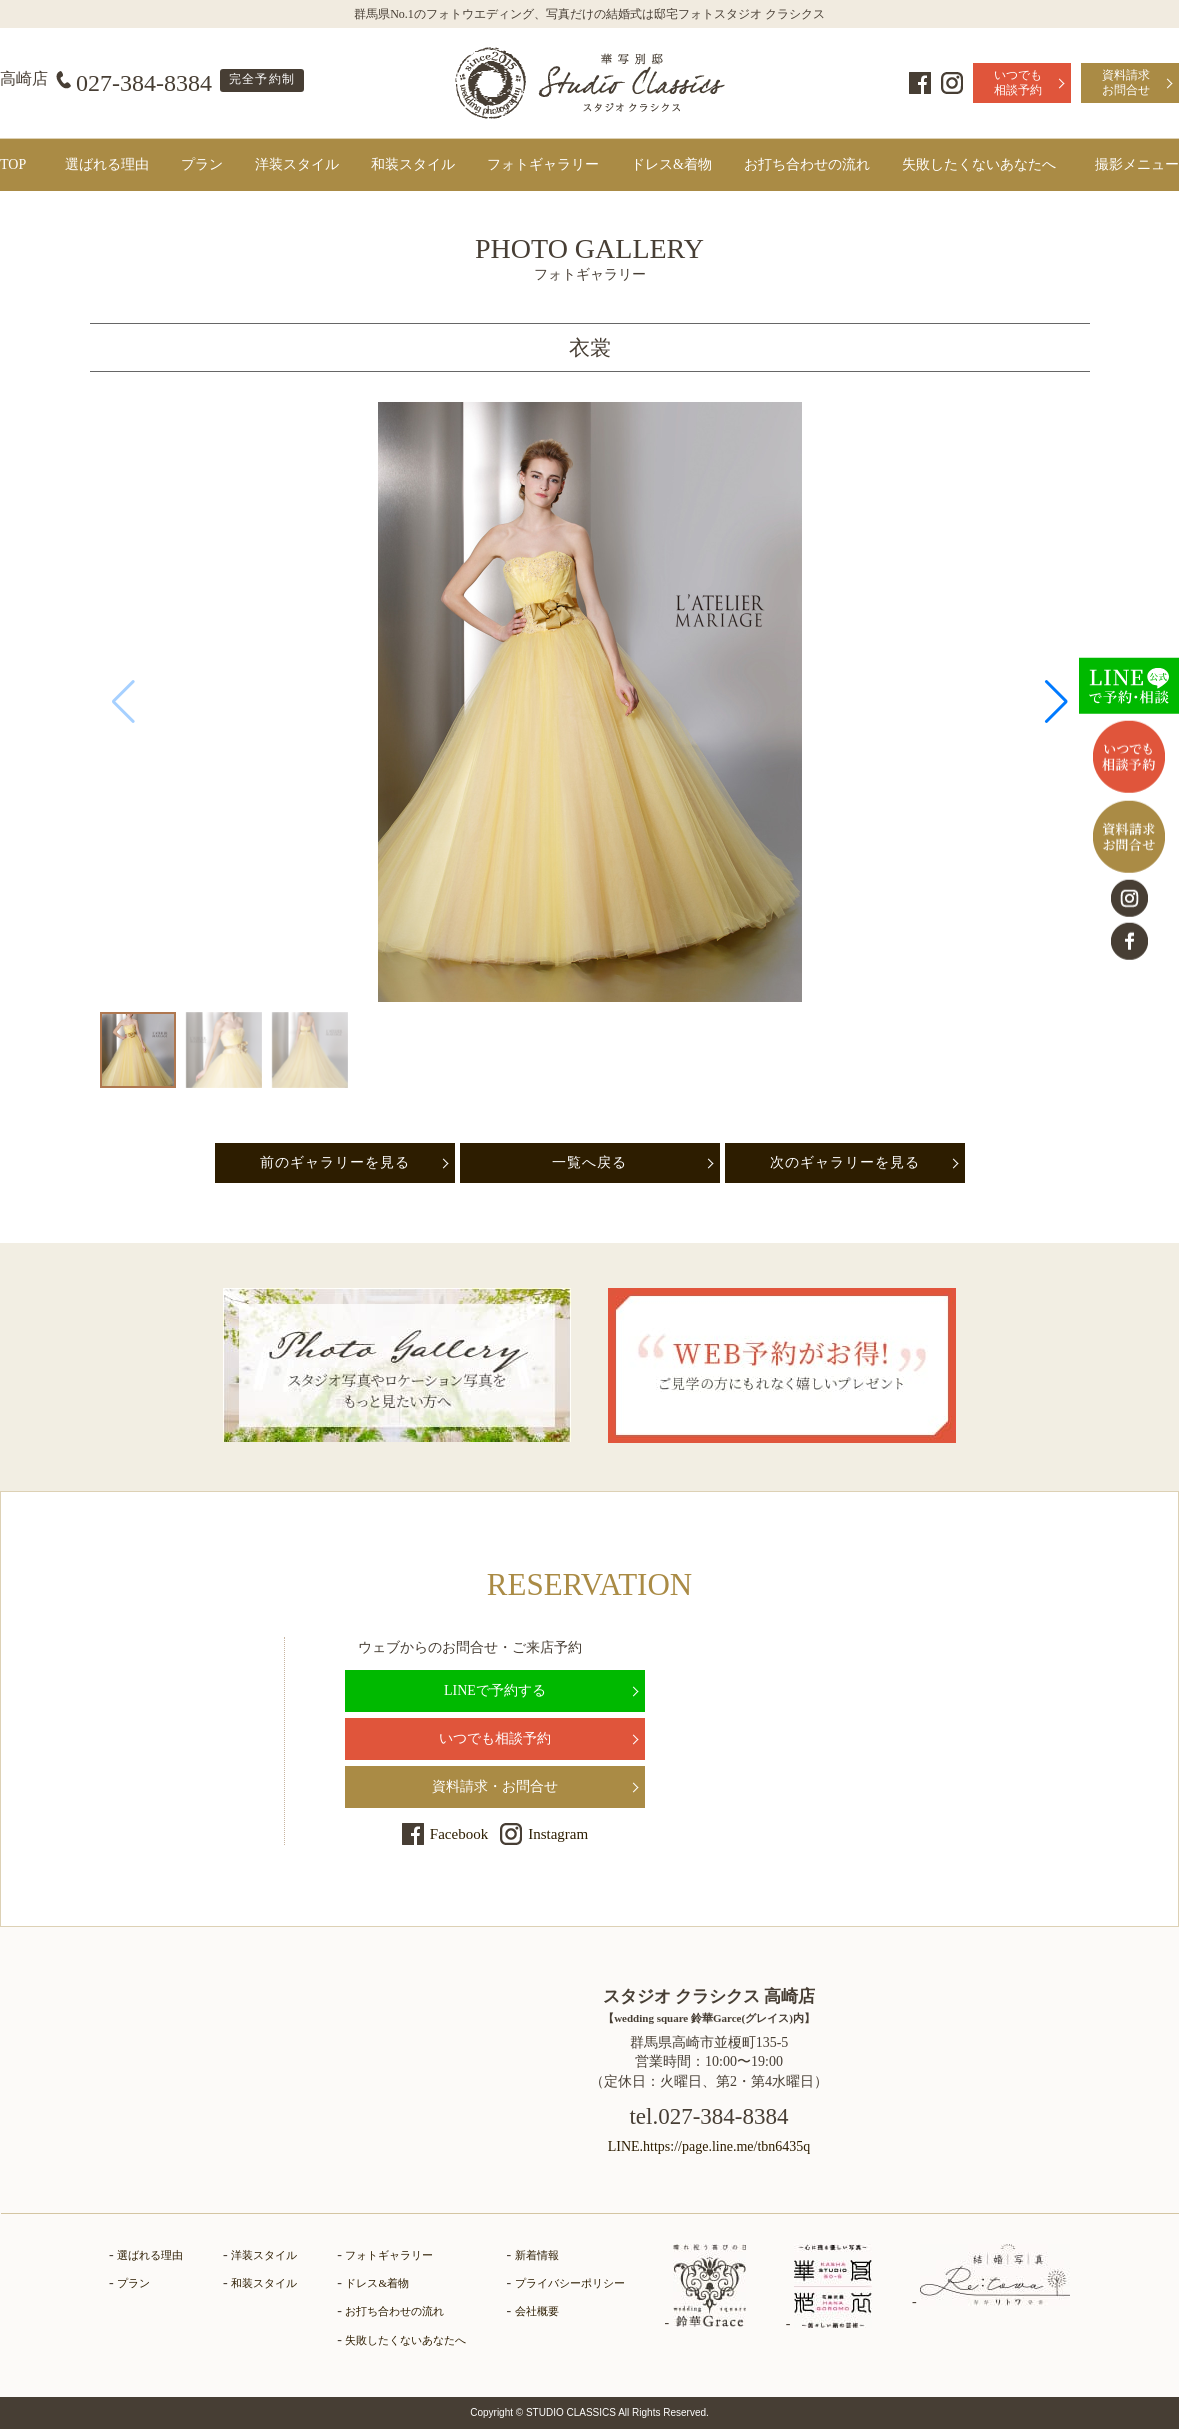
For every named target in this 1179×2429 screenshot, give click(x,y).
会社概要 (537, 2311)
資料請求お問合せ (1126, 82)
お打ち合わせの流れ (807, 164)
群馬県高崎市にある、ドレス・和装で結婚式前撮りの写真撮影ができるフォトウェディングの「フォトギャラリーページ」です (590, 83)
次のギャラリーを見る (845, 1162)
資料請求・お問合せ (495, 1786)
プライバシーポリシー (570, 2283)
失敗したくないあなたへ (979, 164)
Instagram (952, 83)
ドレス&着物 (671, 164)
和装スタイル (413, 164)
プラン (202, 164)
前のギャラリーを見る (335, 1162)
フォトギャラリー (543, 164)
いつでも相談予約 (1018, 82)
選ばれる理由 (107, 164)
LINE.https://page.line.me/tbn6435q (709, 2146)
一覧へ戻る (589, 1162)
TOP (13, 164)
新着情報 (537, 2255)
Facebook (920, 83)
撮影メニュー (1137, 164)
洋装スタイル (297, 164)
